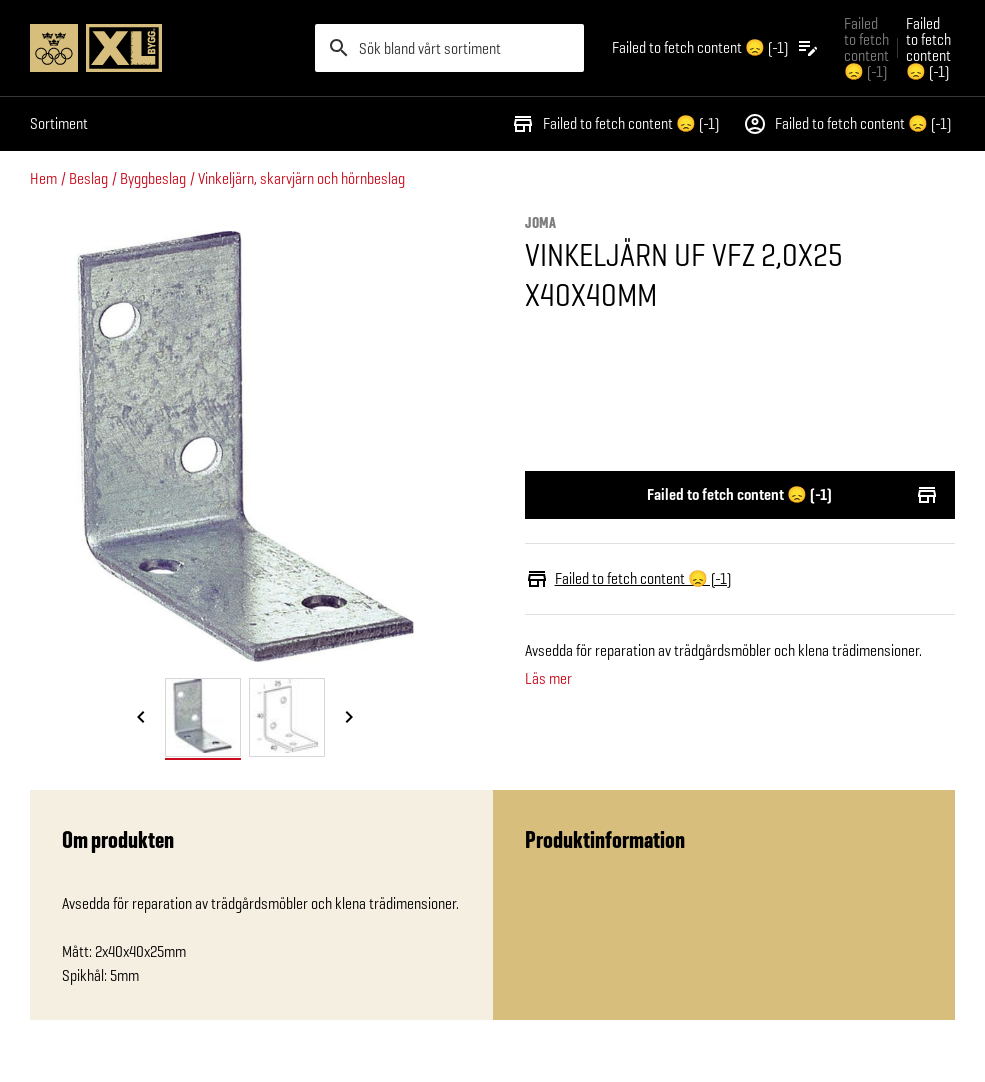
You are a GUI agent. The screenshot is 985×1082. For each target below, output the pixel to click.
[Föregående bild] (141, 719)
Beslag (88, 178)
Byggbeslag (153, 178)
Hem (43, 178)
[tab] (203, 717)
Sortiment (59, 123)
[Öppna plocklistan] (716, 48)
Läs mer (548, 679)
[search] (449, 48)
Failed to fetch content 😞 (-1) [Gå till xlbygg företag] (866, 47)
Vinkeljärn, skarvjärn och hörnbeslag (301, 178)
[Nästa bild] (349, 719)
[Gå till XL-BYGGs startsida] (164, 48)
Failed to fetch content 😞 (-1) (615, 124)
